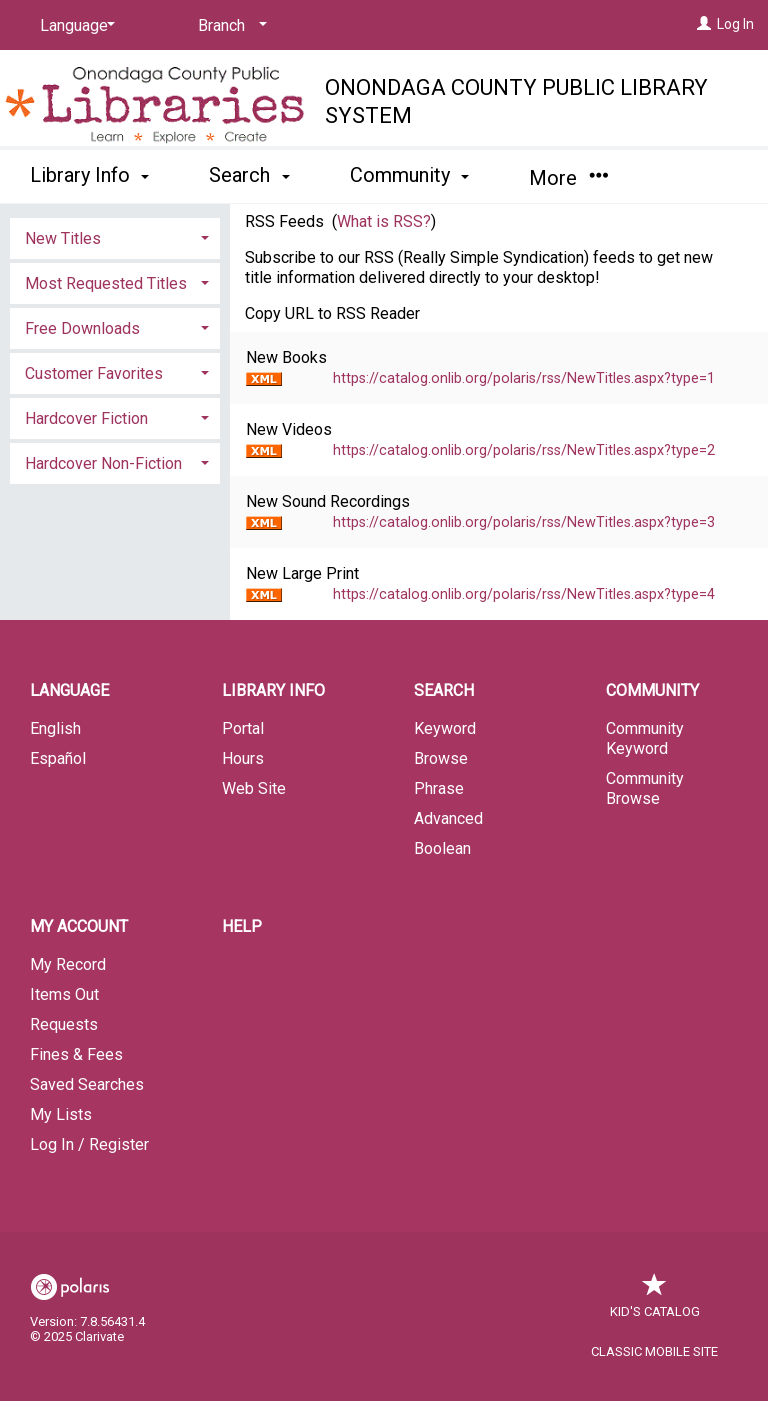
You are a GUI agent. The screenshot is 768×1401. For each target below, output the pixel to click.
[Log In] (704, 24)
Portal (243, 728)
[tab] (115, 236)
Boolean (442, 848)
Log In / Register (89, 1144)
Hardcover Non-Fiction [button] (103, 463)
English (55, 728)
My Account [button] (79, 926)
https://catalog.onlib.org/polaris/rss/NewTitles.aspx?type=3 (524, 522)
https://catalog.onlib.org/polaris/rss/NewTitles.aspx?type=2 (524, 450)
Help (242, 926)
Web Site (254, 788)
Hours (243, 758)
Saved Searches (87, 1084)
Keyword (445, 728)
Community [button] (409, 175)
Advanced (448, 818)
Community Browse (645, 788)
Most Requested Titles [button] (106, 283)
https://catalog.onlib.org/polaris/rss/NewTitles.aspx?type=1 (524, 378)
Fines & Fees (76, 1054)
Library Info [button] (89, 175)
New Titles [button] (63, 238)
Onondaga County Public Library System (516, 101)
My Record (68, 964)
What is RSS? (384, 221)
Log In (735, 24)
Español (58, 758)
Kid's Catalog (655, 1301)
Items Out (64, 994)
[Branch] (229, 26)
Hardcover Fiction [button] (86, 418)
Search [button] (249, 175)
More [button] (568, 178)
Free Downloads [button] (82, 328)
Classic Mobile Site (654, 1351)
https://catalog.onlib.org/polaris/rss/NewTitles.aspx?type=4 (524, 594)
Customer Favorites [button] (94, 373)
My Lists (61, 1114)
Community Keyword (645, 738)
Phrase (439, 788)
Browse (441, 758)
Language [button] (69, 690)
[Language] (74, 26)
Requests (64, 1024)
